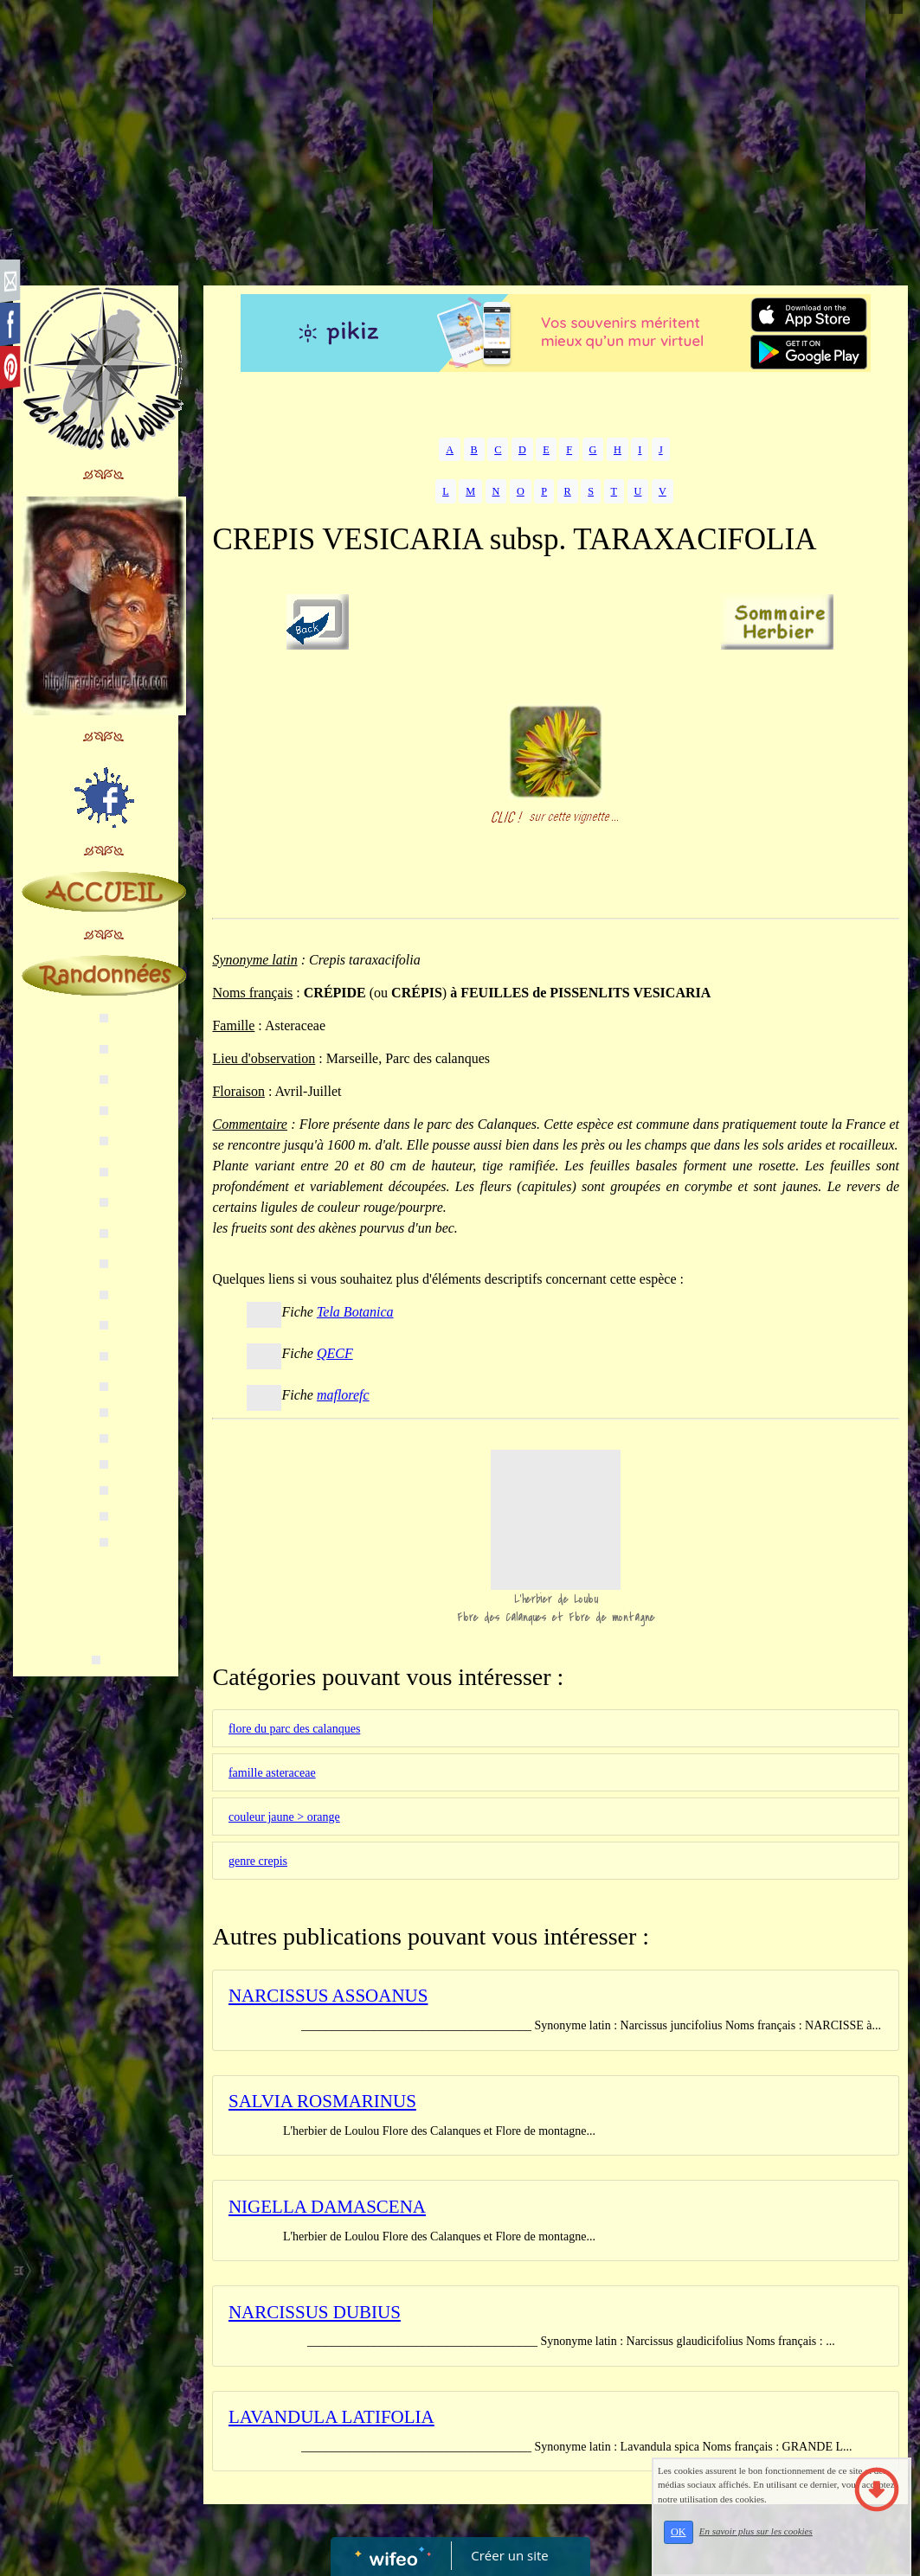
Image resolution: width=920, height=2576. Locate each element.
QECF (335, 1353)
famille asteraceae (272, 1772)
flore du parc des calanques (294, 1728)
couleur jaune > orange (284, 1816)
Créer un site (509, 2555)
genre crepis (257, 1861)
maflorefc (343, 1394)
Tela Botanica (355, 1311)
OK (678, 2532)
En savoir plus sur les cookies (756, 2531)
